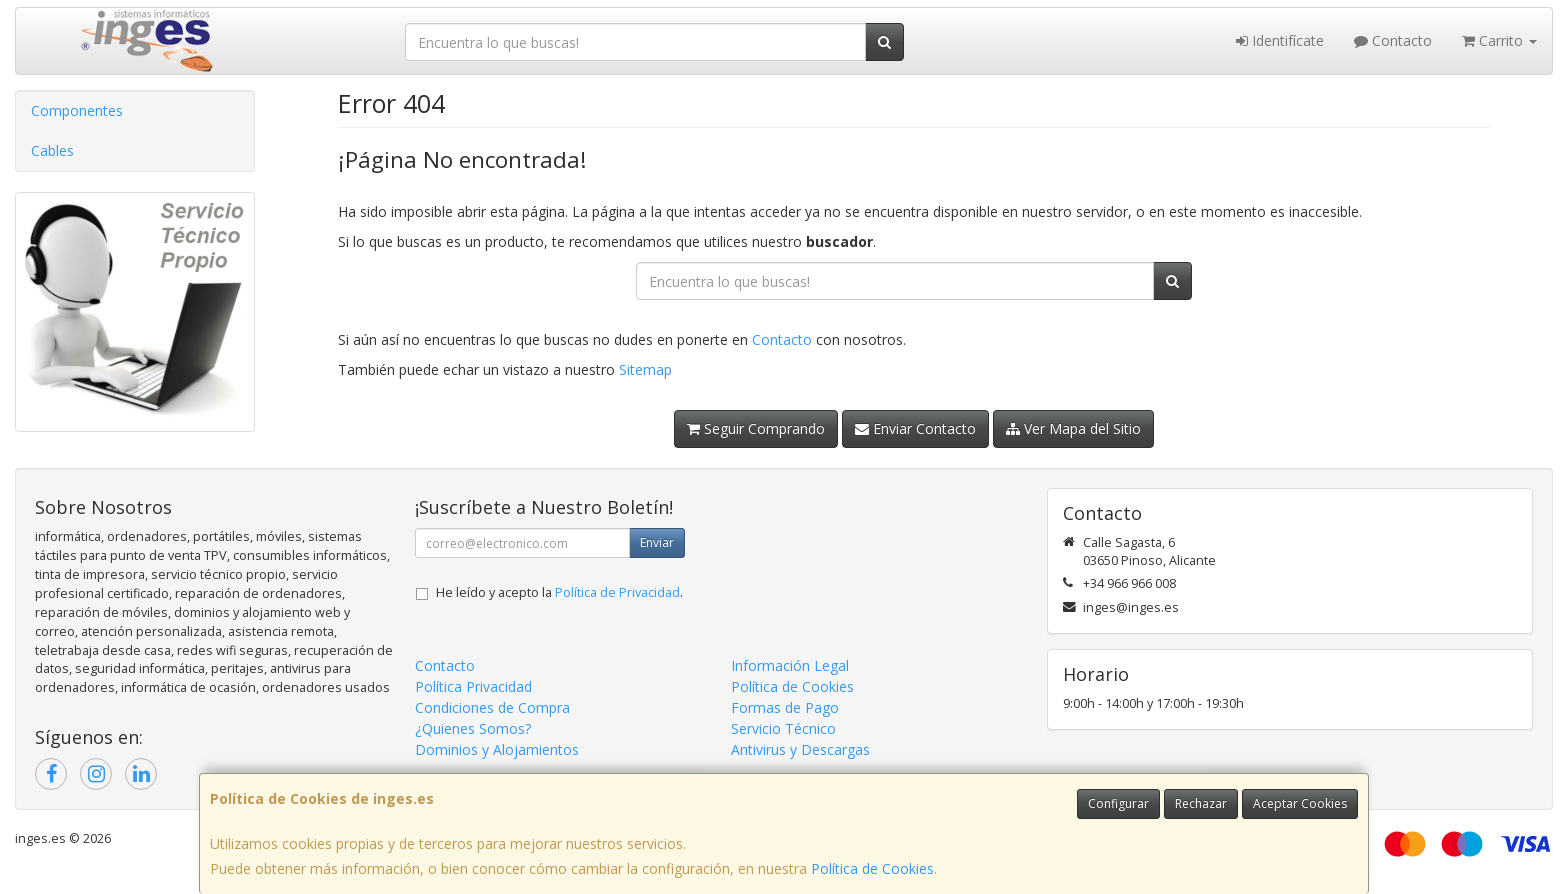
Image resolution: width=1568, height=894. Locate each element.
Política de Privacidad (617, 592)
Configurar (1118, 803)
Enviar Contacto (915, 428)
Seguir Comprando (756, 428)
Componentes (77, 110)
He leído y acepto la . (559, 592)
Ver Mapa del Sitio (1073, 428)
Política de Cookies (872, 868)
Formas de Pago (785, 707)
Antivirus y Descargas (800, 749)
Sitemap (645, 369)
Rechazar (1201, 803)
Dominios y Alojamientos (497, 749)
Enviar (657, 542)
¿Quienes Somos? (473, 728)
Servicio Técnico (783, 728)
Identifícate (1280, 40)
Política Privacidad (473, 686)
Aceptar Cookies (1300, 803)
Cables (52, 150)
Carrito (1499, 40)
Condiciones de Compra (492, 707)
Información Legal (790, 665)
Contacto (1393, 40)
